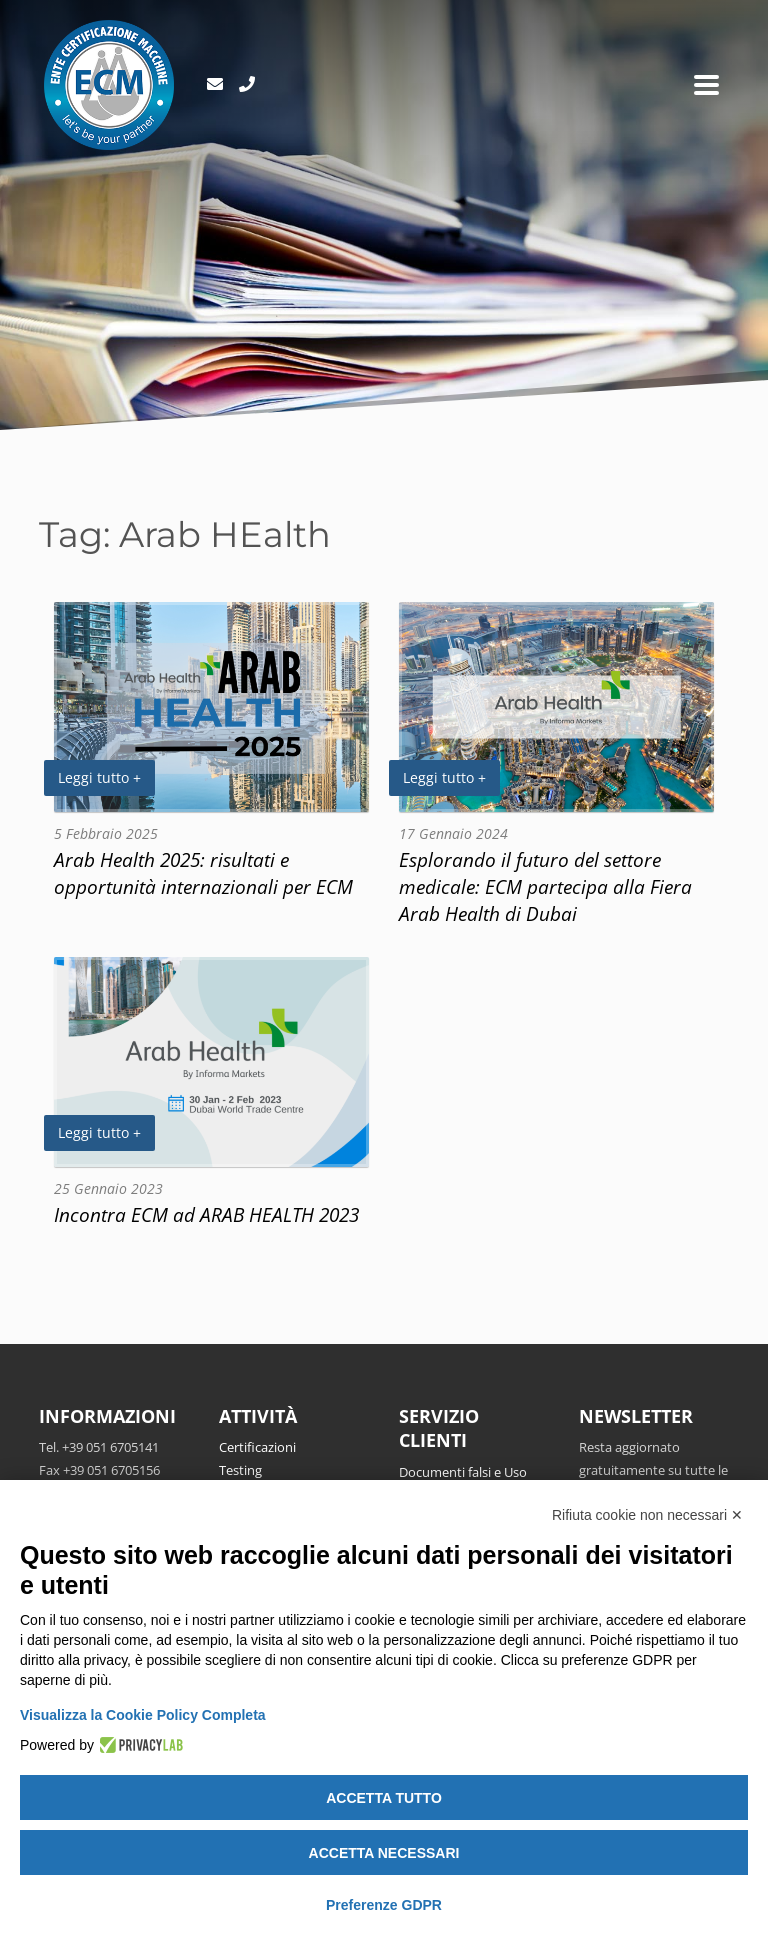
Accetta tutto (384, 1798)
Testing (240, 1470)
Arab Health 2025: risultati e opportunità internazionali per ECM (203, 873)
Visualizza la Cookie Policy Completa (143, 1715)
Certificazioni (257, 1447)
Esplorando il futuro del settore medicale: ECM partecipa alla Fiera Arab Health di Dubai (545, 886)
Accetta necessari (384, 1853)
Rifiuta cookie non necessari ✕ (647, 1515)
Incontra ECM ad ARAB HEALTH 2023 (206, 1214)
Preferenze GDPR (384, 1905)
